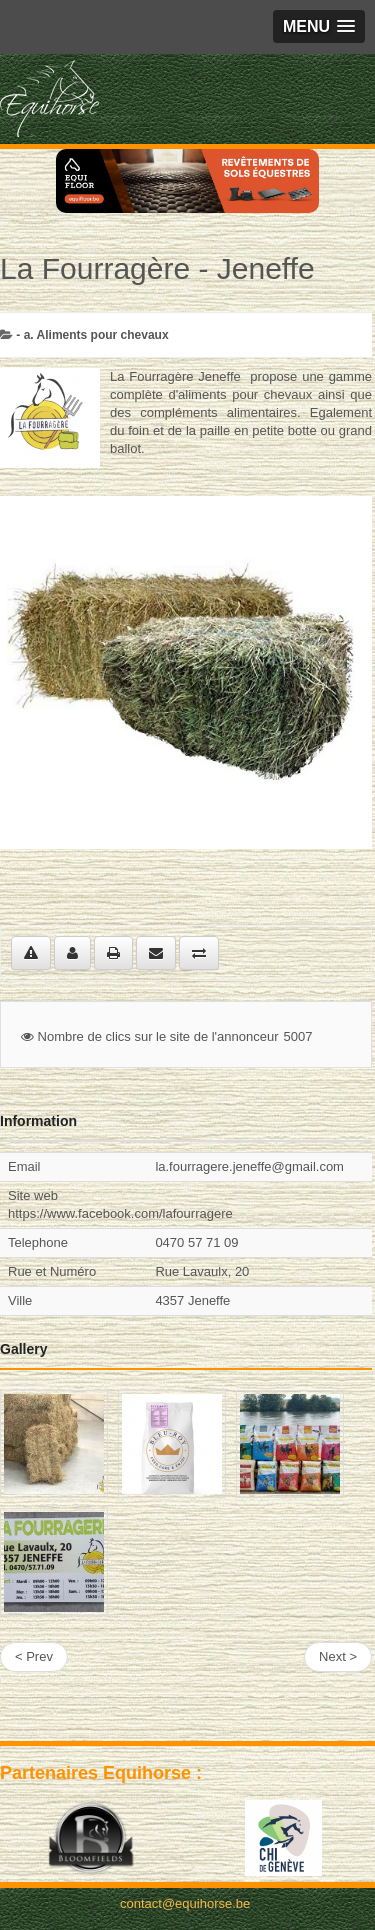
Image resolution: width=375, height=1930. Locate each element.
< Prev (34, 1656)
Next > (338, 1656)
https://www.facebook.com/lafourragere (120, 1213)
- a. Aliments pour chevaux (92, 335)
